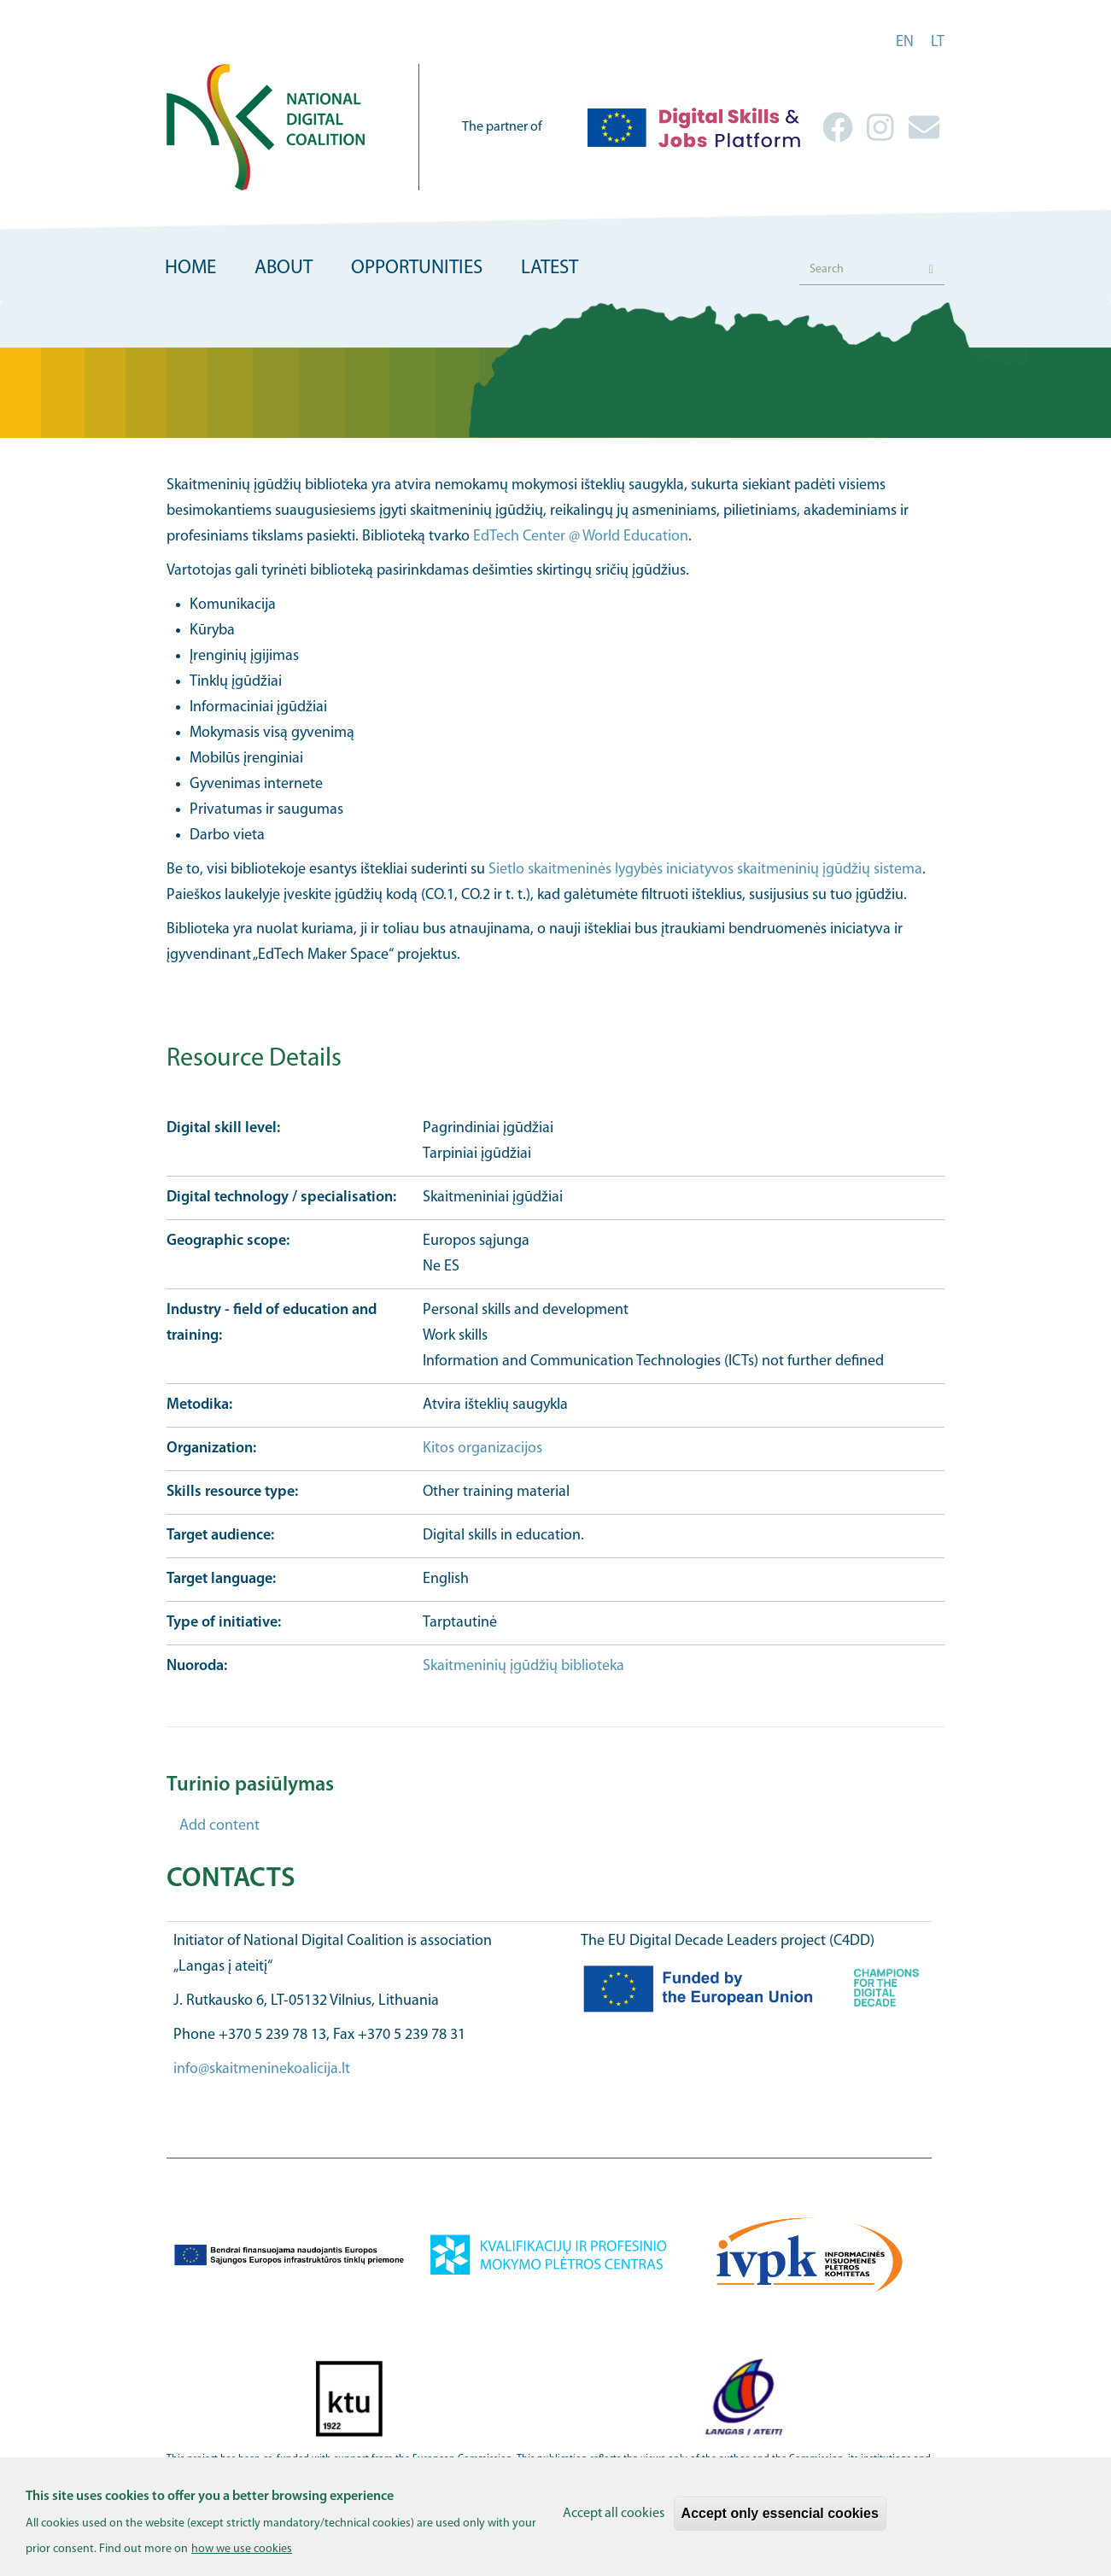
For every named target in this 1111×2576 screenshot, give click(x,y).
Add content (219, 1826)
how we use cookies (241, 2561)
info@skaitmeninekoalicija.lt (261, 2069)
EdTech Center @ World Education (580, 537)
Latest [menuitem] (549, 268)
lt (937, 42)
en (905, 42)
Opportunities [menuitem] (416, 268)
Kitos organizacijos (482, 1448)
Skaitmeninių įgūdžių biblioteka (523, 1666)
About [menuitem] (283, 268)
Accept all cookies (613, 2525)
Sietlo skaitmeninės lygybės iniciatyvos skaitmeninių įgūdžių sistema (705, 870)
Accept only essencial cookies (780, 2524)
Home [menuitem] (190, 268)
